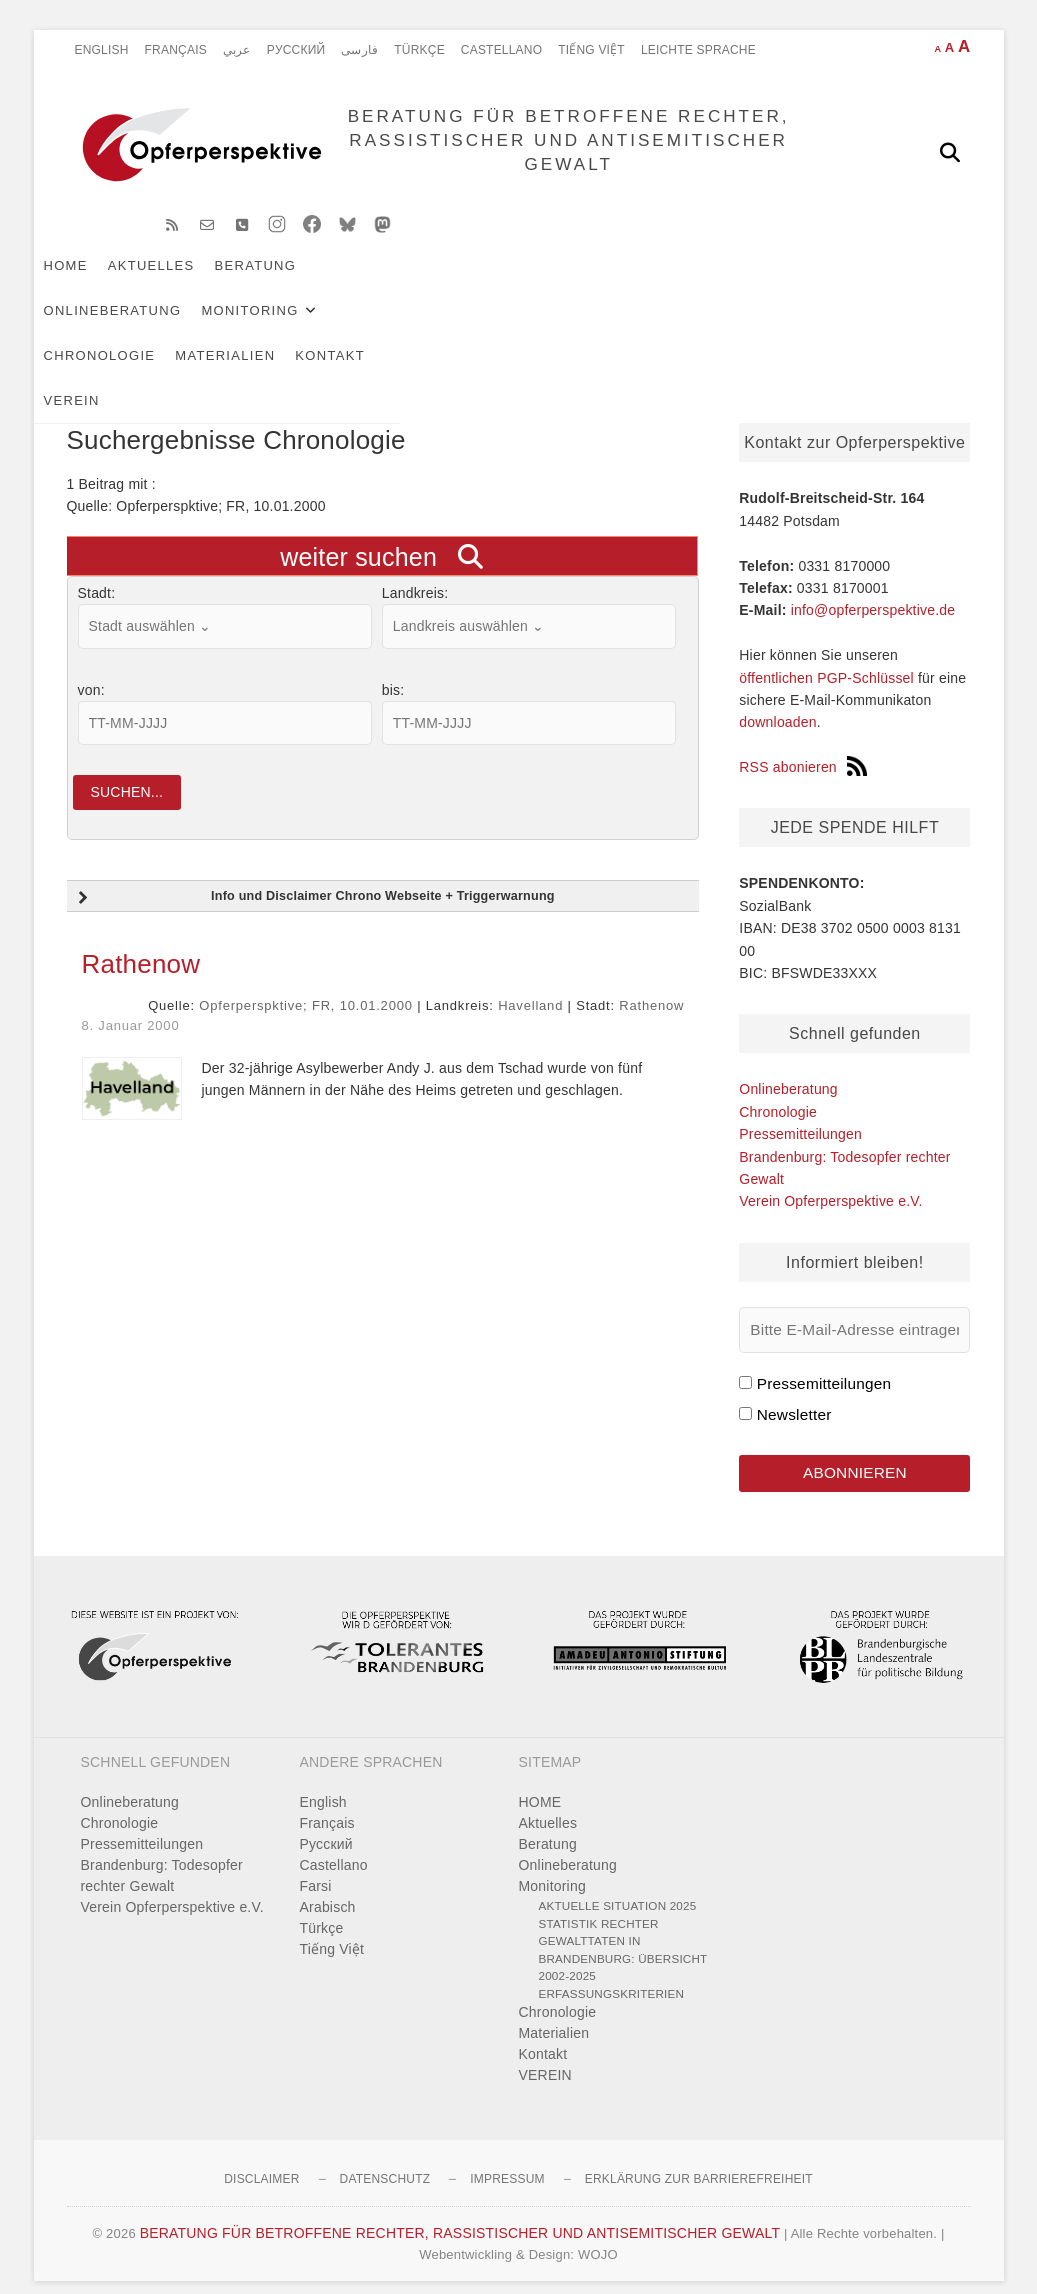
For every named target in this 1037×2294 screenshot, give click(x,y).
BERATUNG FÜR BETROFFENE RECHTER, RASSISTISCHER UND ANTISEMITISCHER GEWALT (556, 151)
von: (91, 667)
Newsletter (794, 1391)
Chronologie (699, 281)
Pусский (296, 50)
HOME (99, 281)
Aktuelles (184, 281)
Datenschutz (385, 2162)
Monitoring (555, 281)
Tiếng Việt (591, 50)
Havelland (530, 988)
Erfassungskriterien (612, 1976)
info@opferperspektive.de (873, 587)
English (102, 50)
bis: (393, 667)
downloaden (778, 699)
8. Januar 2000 (131, 1008)
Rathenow (141, 947)
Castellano (501, 50)
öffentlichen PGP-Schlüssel (826, 655)
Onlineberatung (418, 281)
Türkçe (419, 50)
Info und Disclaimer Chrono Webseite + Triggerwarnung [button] (314, 881)
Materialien (825, 281)
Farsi (316, 1869)
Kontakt (112, 326)
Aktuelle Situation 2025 (618, 1888)
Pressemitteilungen (800, 1111)
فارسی (359, 50)
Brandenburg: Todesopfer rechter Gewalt (162, 1858)
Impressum (507, 2162)
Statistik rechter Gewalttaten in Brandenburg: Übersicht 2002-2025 (623, 1933)
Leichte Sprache (698, 50)
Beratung (289, 281)
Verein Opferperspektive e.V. (830, 1178)
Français (176, 50)
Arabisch (328, 1890)
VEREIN (194, 326)
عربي (237, 50)
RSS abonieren (803, 744)
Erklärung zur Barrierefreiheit (699, 2162)
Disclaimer (261, 2162)
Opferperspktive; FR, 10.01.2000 (305, 988)
